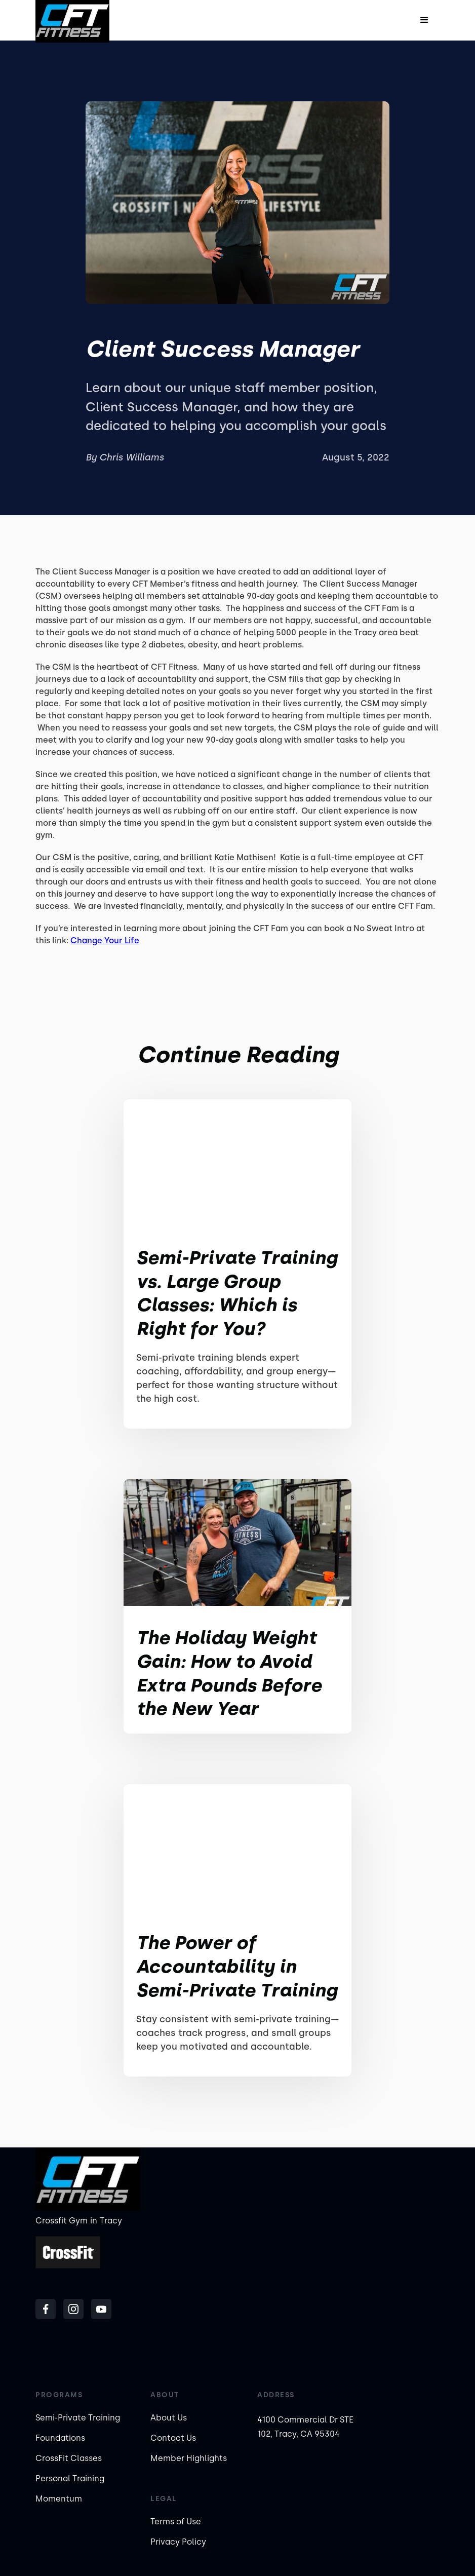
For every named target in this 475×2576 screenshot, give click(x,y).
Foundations (60, 2438)
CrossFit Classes (68, 2458)
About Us (168, 2418)
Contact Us (173, 2438)
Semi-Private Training (77, 2418)
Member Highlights (188, 2458)
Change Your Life (104, 940)
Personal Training (69, 2478)
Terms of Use (175, 2521)
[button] (424, 20)
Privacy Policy (178, 2542)
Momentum (58, 2499)
